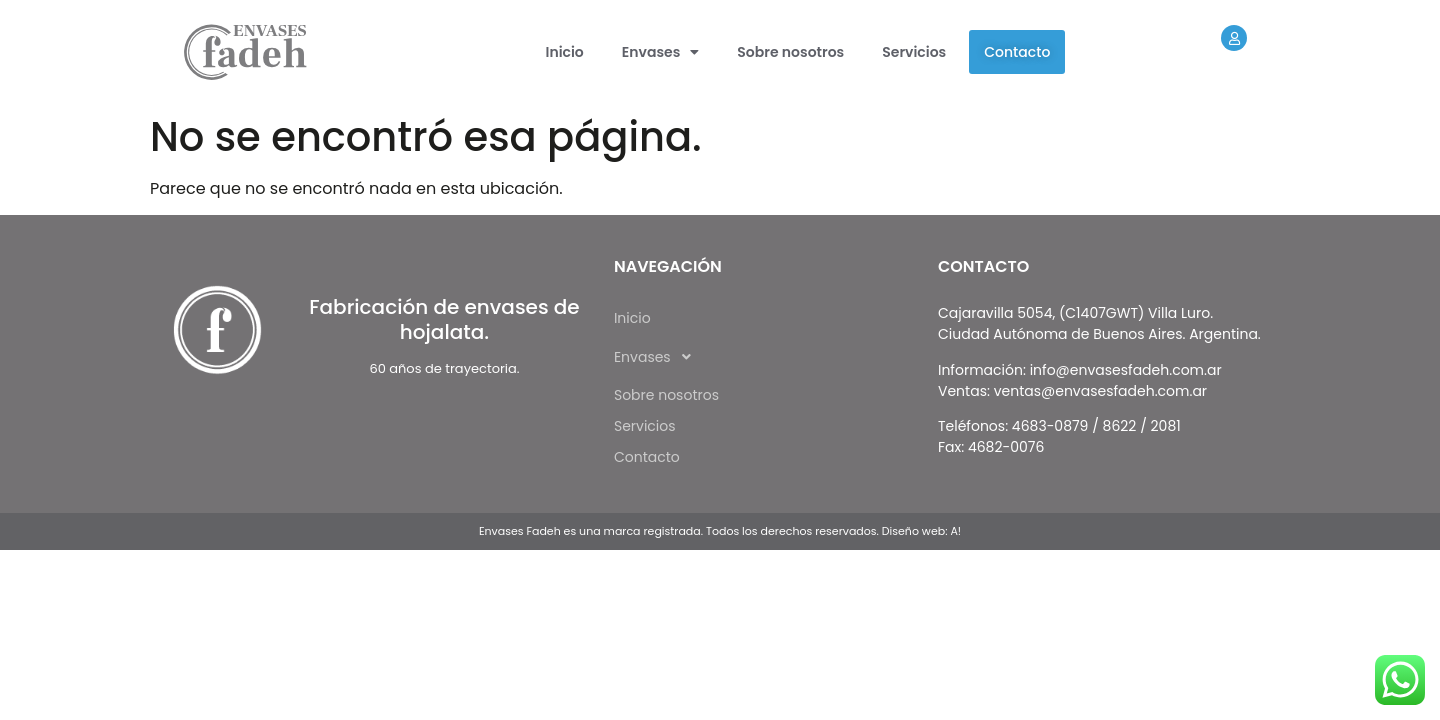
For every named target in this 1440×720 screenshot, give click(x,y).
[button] (660, 52)
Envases (660, 52)
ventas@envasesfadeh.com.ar (1100, 391)
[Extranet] (1234, 38)
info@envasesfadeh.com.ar (1126, 370)
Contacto (1017, 52)
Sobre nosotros (790, 52)
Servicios (914, 52)
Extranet (1245, 72)
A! (955, 531)
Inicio (565, 52)
